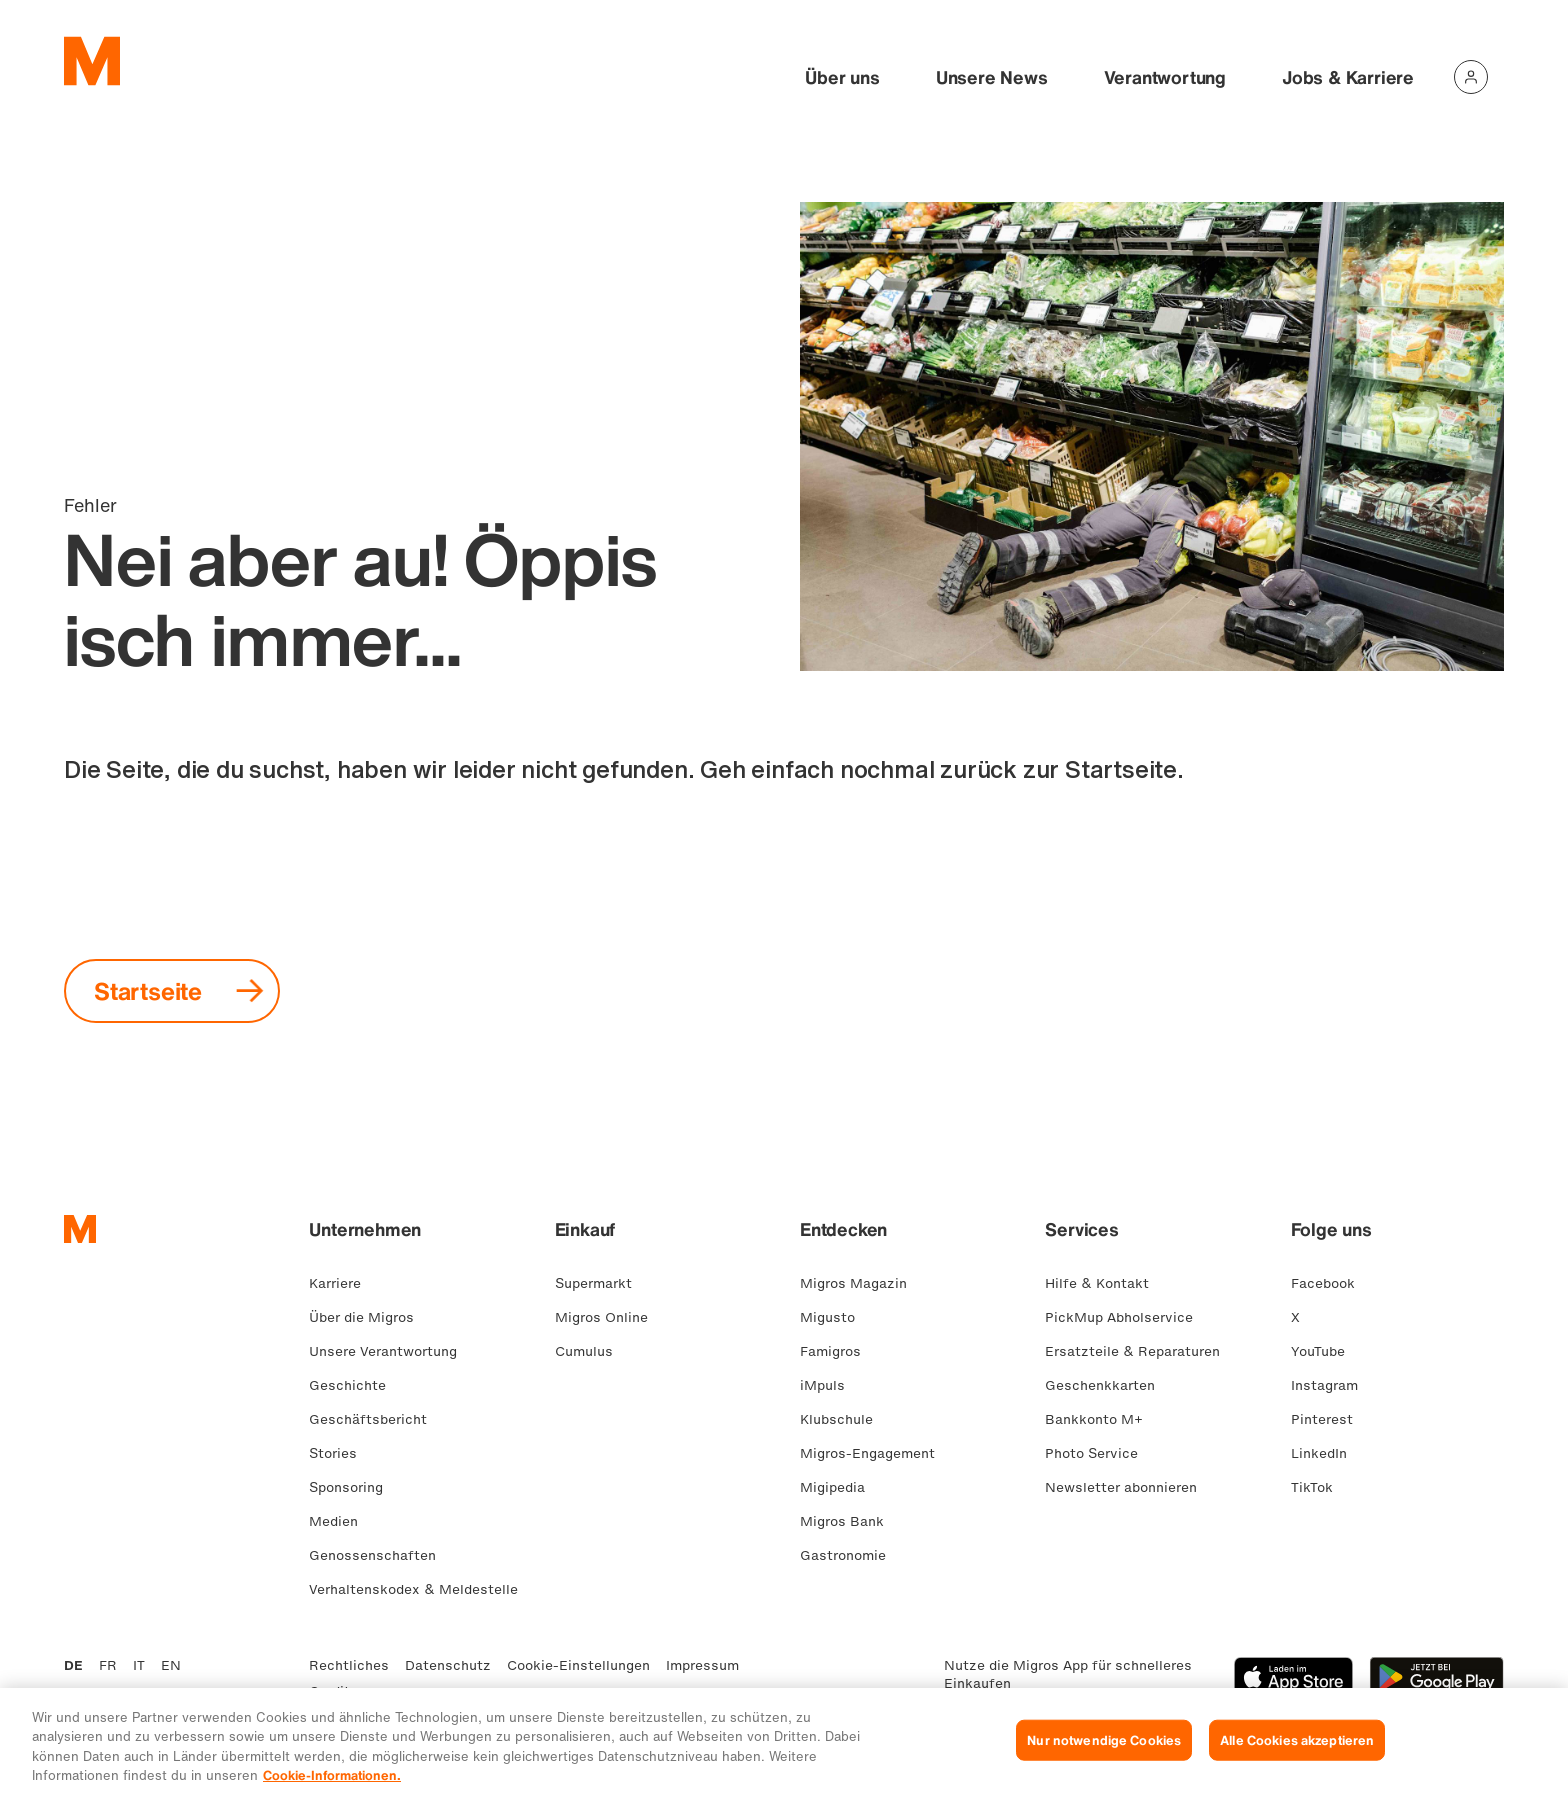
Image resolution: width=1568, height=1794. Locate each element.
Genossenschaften (380, 1555)
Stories (341, 1453)
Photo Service (1099, 1453)
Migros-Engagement (875, 1453)
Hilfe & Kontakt (1105, 1283)
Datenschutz (448, 1665)
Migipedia (840, 1487)
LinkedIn (1327, 1453)
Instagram (1332, 1385)
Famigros (838, 1351)
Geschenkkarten (1108, 1385)
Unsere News (992, 77)
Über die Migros (369, 1317)
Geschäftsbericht (376, 1419)
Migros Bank (850, 1521)
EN (171, 1665)
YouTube (1326, 1351)
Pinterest (1330, 1419)
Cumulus (592, 1351)
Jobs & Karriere (1348, 77)
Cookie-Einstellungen (578, 1665)
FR (108, 1665)
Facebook (1331, 1283)
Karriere (343, 1283)
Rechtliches (349, 1665)
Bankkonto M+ (1102, 1419)
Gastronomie (851, 1555)
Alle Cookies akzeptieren (1297, 1755)
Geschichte (355, 1385)
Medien (341, 1521)
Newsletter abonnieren (1129, 1487)
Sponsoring (354, 1487)
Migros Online (609, 1317)
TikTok (1320, 1487)
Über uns (842, 77)
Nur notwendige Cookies (1104, 1755)
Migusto (835, 1317)
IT (139, 1665)
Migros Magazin (861, 1283)
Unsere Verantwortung (391, 1351)
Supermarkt (601, 1283)
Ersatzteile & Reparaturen (1140, 1351)
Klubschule (844, 1419)
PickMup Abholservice (1127, 1317)
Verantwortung (1165, 77)
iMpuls (830, 1385)
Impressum (702, 1665)
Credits (333, 1691)
